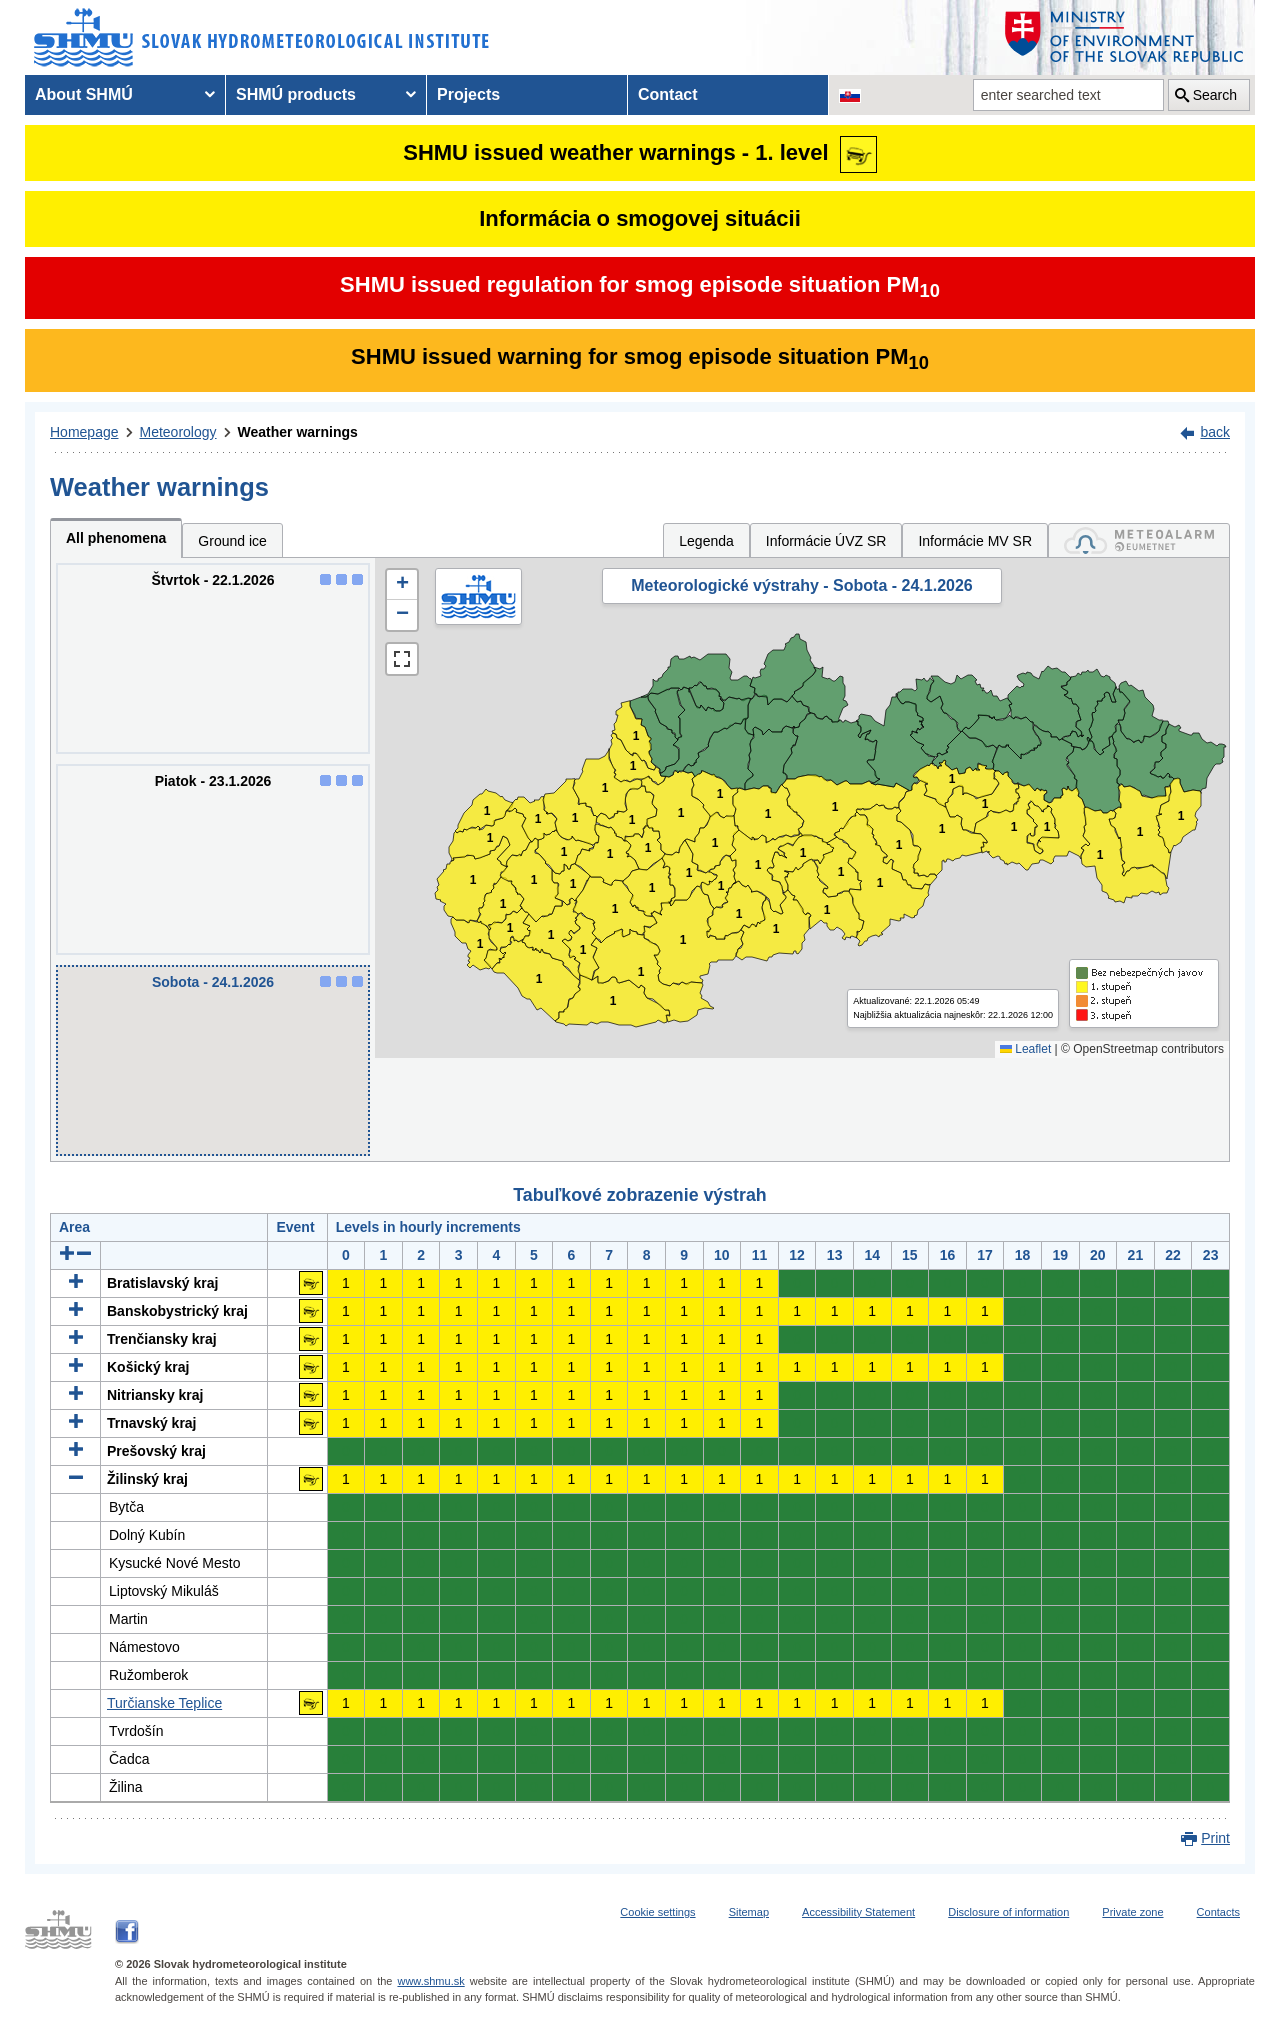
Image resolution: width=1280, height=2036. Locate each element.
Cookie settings (657, 1912)
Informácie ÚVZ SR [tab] (826, 541)
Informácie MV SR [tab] (975, 541)
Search (1215, 95)
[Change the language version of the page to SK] (850, 95)
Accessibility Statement (858, 1912)
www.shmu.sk (430, 1981)
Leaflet (1025, 1049)
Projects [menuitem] (468, 94)
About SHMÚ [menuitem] (84, 94)
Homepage (84, 432)
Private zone (1132, 1912)
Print (1215, 1838)
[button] (402, 585)
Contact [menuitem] (668, 94)
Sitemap (749, 1912)
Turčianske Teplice (164, 1703)
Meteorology (178, 432)
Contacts (1218, 1912)
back (1215, 432)
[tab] (1139, 540)
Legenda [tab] (706, 541)
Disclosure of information (1008, 1912)
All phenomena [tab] (116, 538)
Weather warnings (298, 432)
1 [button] (480, 944)
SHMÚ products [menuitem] (296, 94)
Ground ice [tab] (232, 541)
